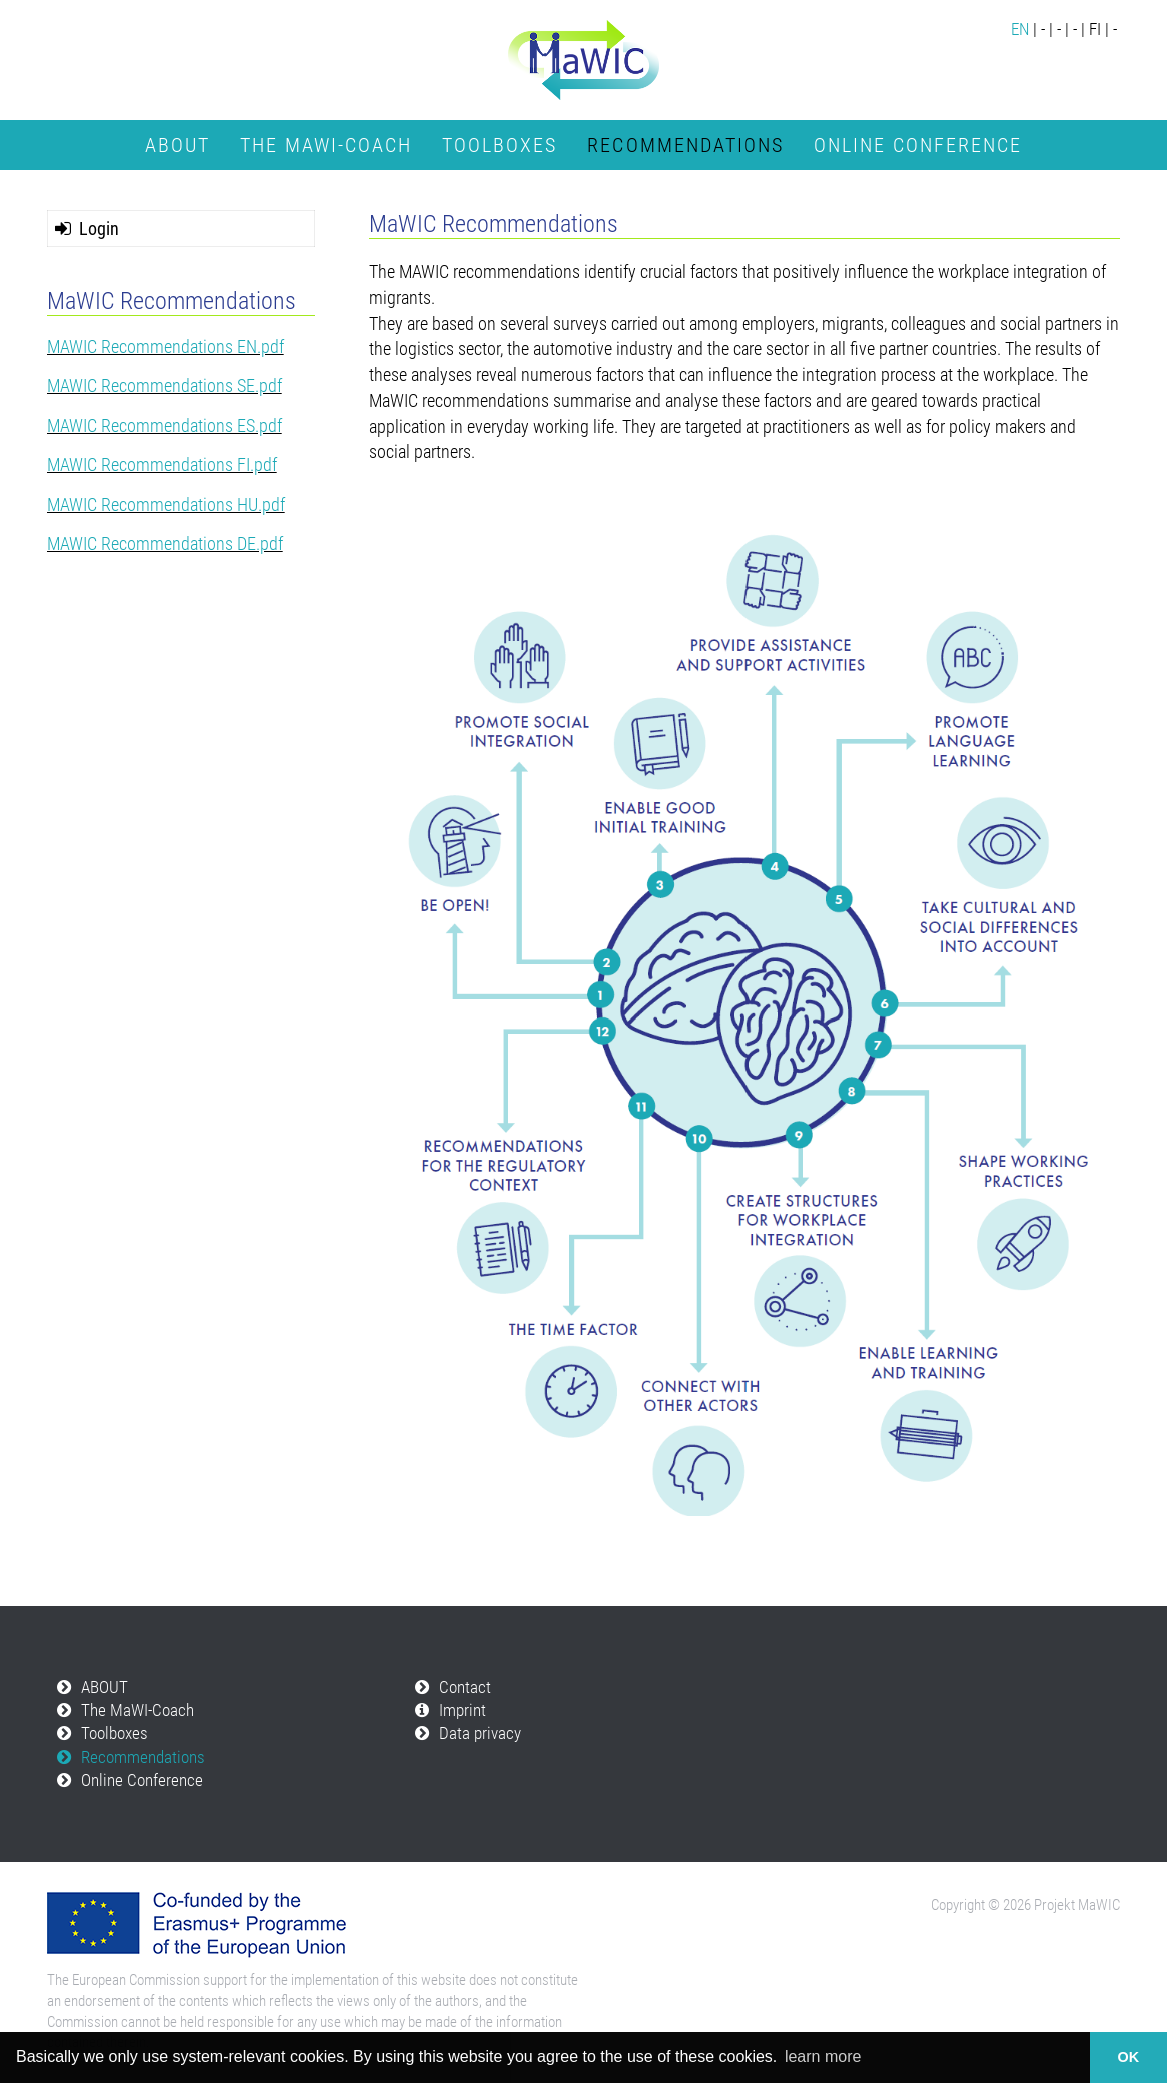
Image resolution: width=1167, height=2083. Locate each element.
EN (1020, 29)
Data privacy (480, 1733)
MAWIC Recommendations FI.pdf (162, 464)
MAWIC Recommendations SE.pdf (164, 385)
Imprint (462, 1710)
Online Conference (918, 145)
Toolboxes (499, 145)
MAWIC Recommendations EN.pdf (165, 346)
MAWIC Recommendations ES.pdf (164, 425)
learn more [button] (823, 2056)
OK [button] (1129, 2057)
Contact (465, 1687)
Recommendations (685, 145)
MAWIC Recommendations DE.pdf (165, 543)
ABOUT (177, 145)
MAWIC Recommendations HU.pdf (166, 504)
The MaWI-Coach (326, 145)
